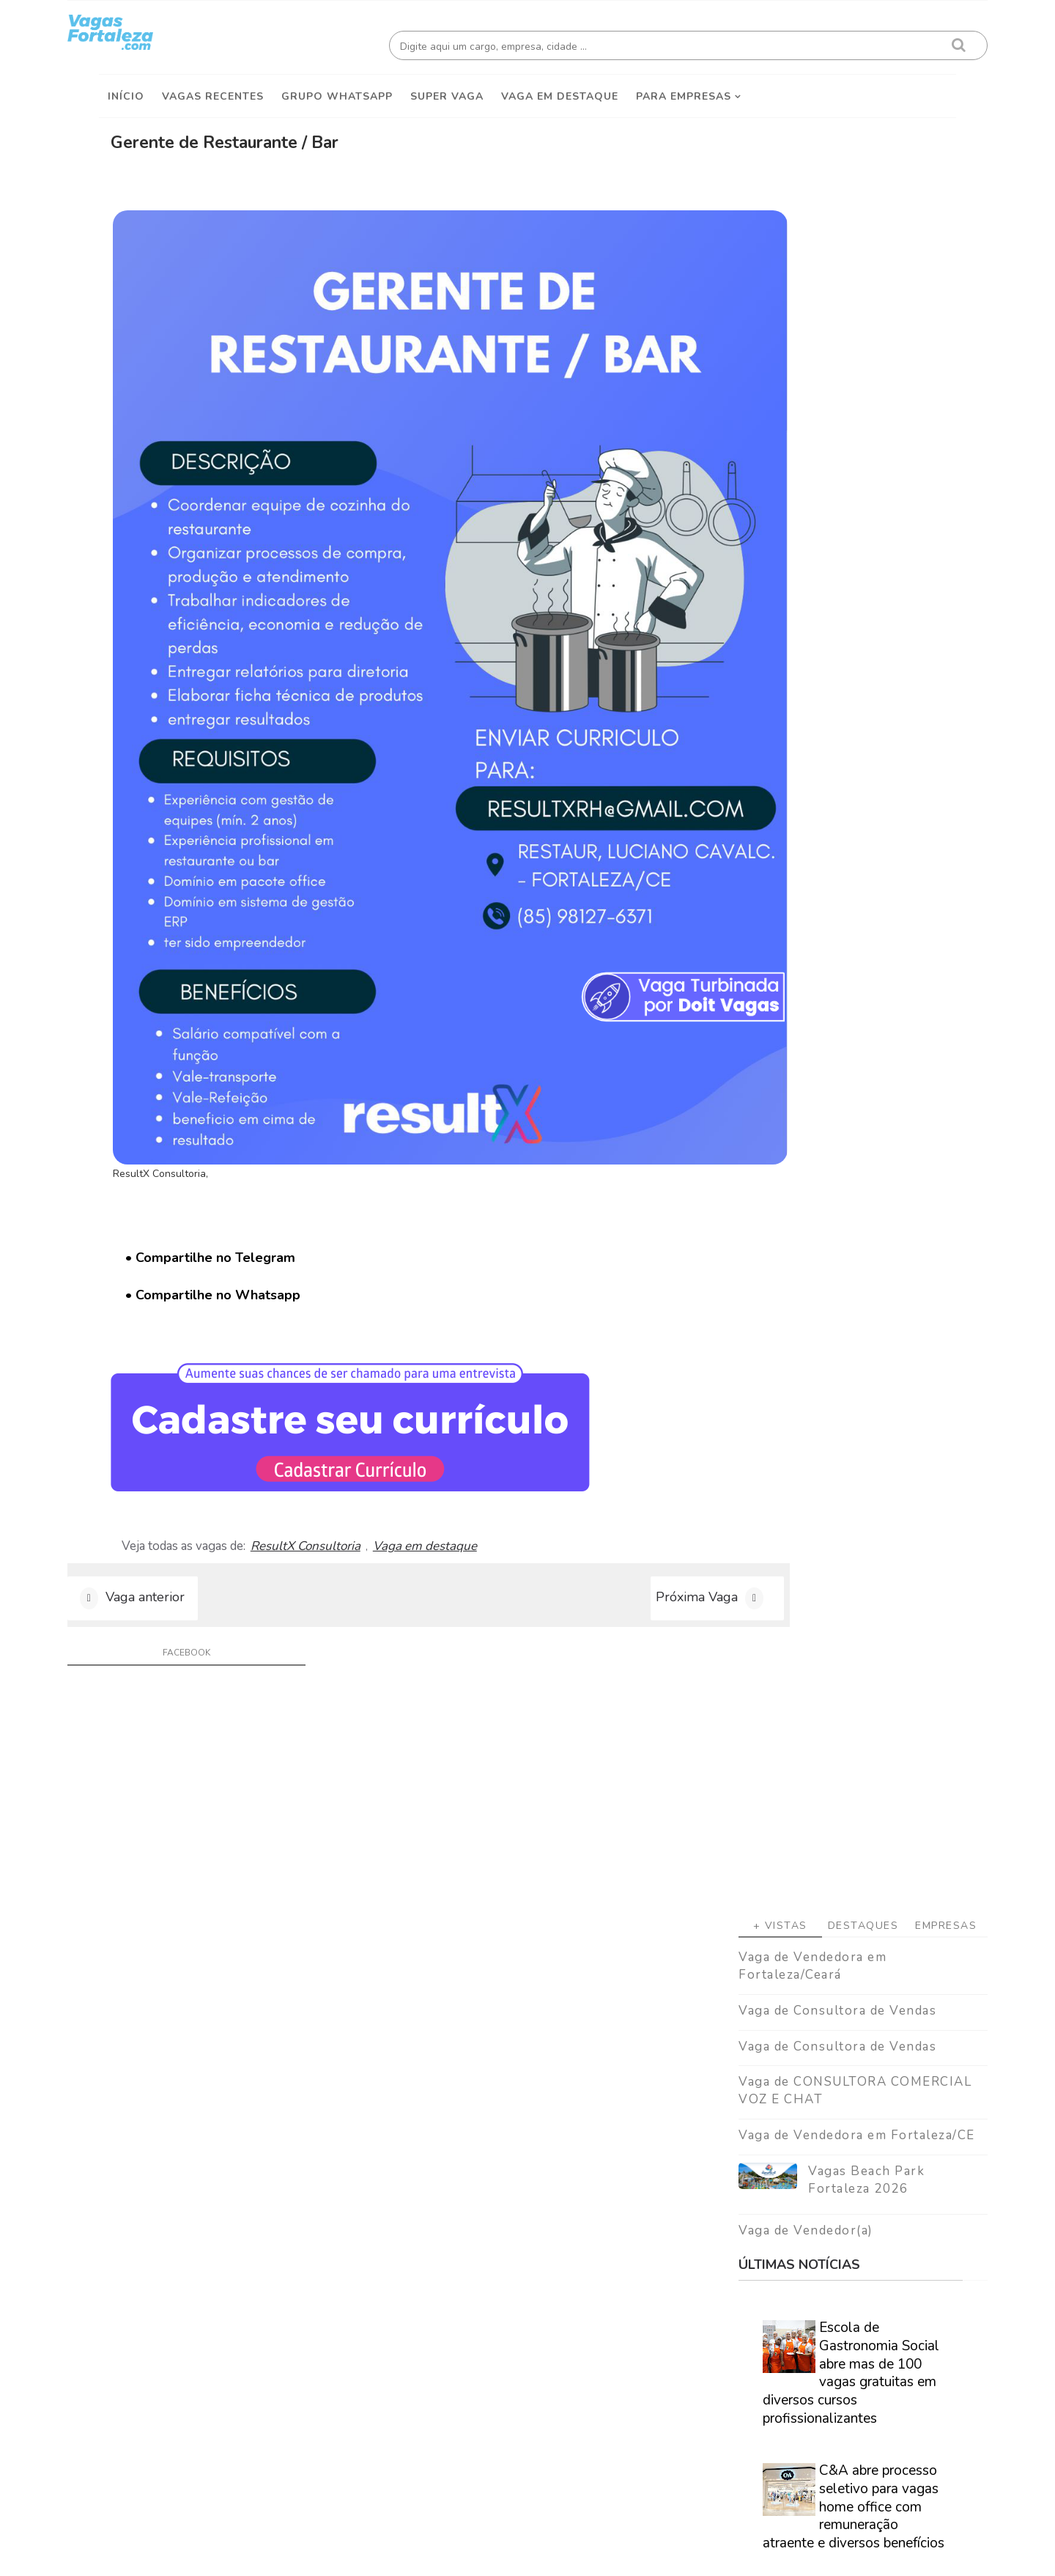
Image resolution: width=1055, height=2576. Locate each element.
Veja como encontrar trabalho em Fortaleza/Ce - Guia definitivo (821, 1845)
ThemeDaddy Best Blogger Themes (535, 2554)
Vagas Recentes (213, 89)
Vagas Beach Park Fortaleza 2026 (835, 611)
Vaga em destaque (559, 89)
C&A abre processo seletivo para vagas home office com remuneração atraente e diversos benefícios (822, 937)
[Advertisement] (831, 220)
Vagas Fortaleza (264, 2554)
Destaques (831, 356)
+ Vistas (749, 356)
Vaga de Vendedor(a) (774, 661)
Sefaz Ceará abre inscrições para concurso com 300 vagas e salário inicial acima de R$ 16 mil (824, 1063)
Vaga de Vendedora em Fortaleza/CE (825, 566)
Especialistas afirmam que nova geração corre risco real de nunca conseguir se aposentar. (817, 1187)
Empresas (914, 356)
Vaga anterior (176, 1364)
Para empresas (683, 89)
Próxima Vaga (588, 1364)
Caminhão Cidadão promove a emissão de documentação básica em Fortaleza (849, 1303)
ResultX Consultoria (367, 1301)
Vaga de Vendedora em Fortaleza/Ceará (781, 397)
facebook (195, 1425)
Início (126, 89)
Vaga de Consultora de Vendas (806, 441)
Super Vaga (447, 89)
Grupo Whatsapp (337, 89)
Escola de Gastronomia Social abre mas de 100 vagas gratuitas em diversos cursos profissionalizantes (819, 803)
